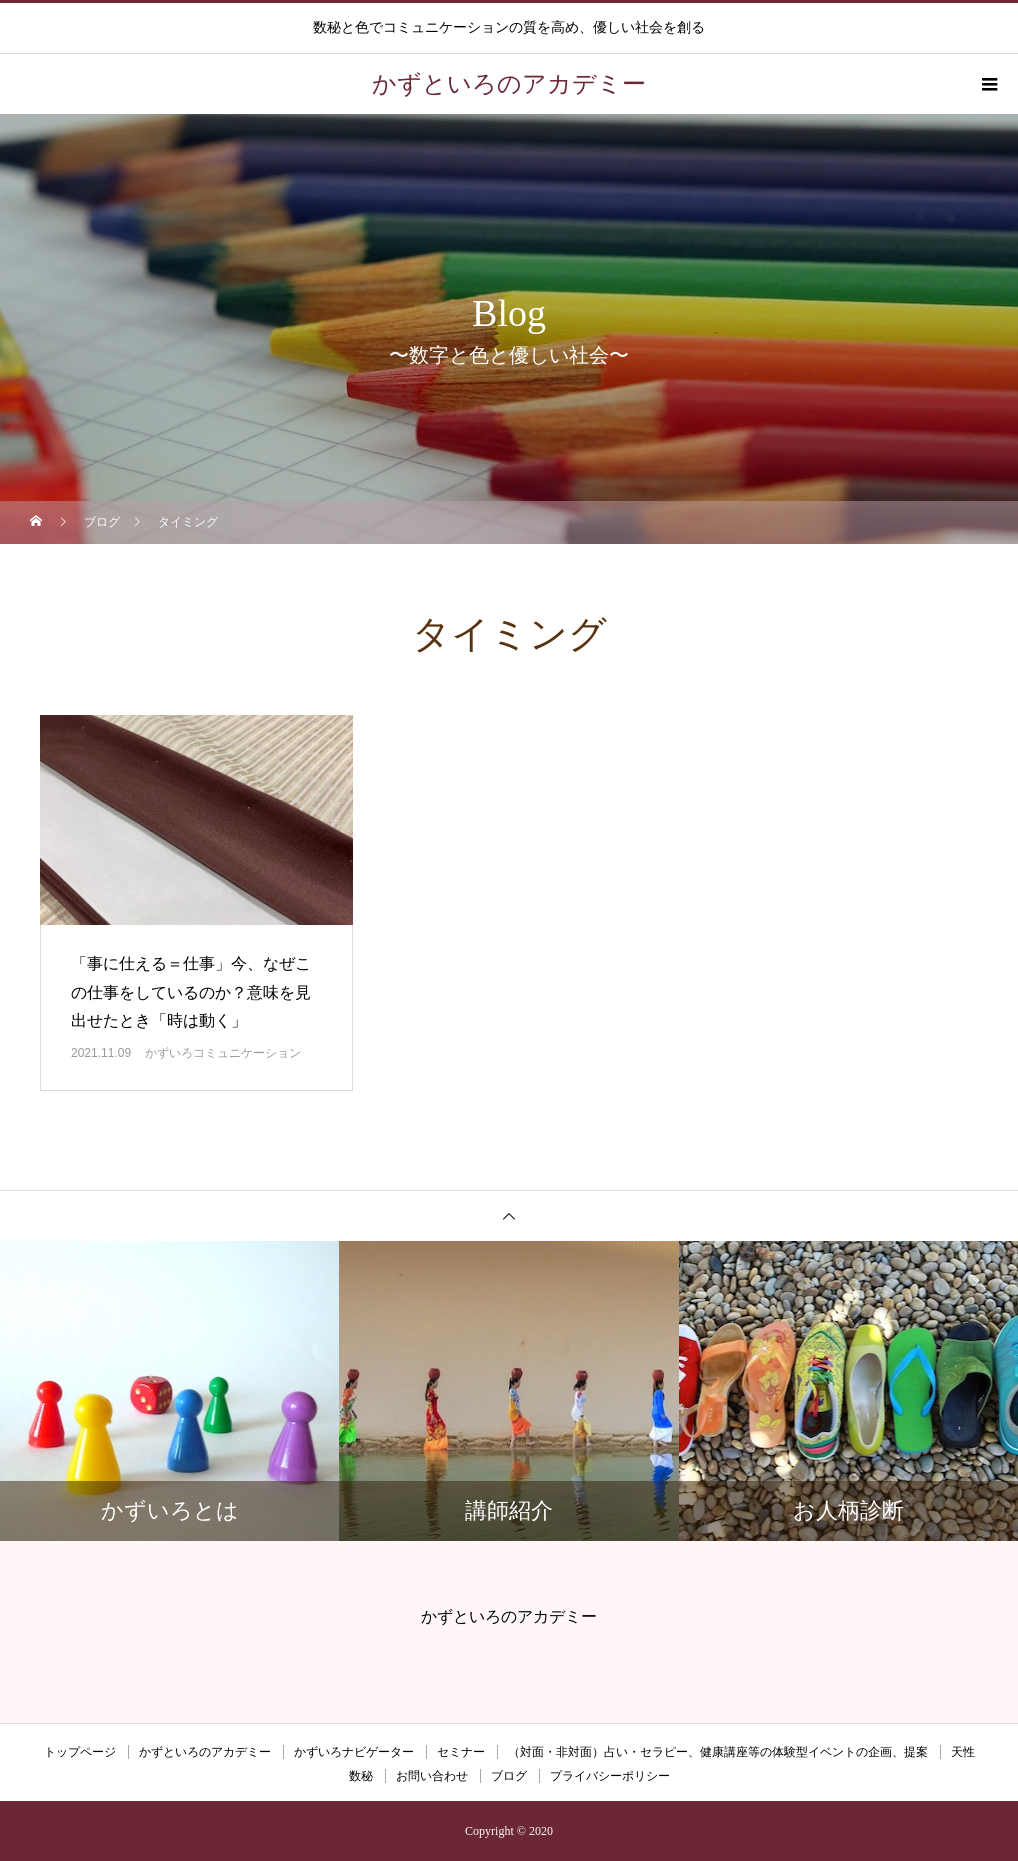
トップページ (80, 1752)
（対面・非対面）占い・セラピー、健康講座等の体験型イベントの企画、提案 (718, 1752)
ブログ (509, 1776)
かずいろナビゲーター (354, 1752)
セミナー (461, 1752)
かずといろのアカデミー (205, 1752)
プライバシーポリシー (610, 1776)
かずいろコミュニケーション (223, 1053)
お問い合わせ (432, 1776)
